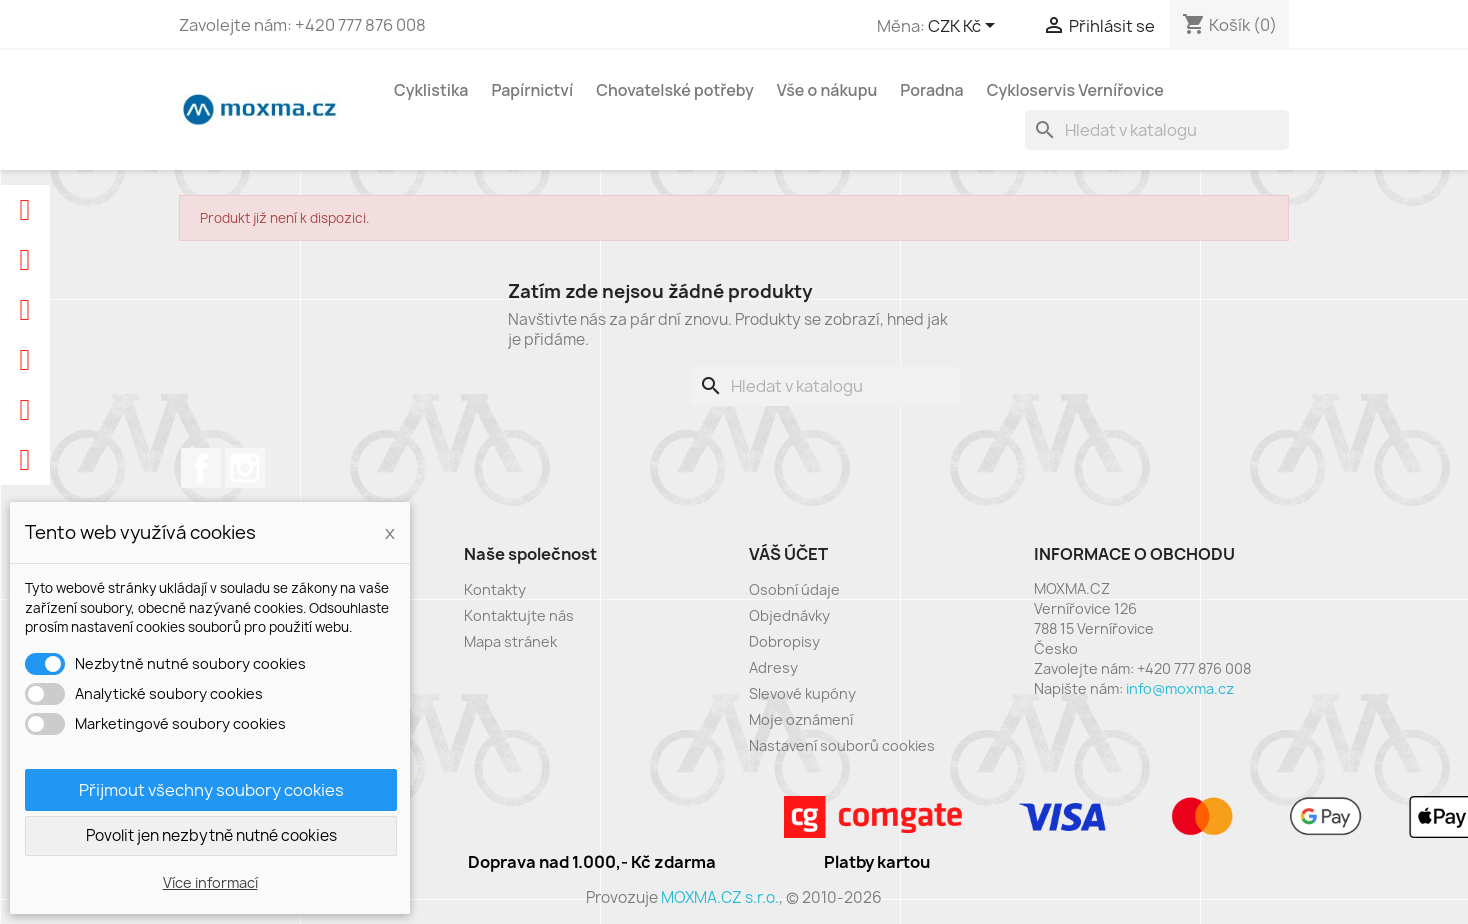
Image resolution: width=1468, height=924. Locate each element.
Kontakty (495, 589)
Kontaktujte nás (519, 615)
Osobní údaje (794, 589)
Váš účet (788, 554)
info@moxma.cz (1180, 688)
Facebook (201, 468)
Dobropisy (784, 641)
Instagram (245, 468)
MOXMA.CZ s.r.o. (720, 897)
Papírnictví (532, 90)
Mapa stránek (510, 641)
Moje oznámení (801, 719)
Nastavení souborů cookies (842, 745)
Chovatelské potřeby (675, 90)
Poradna (931, 90)
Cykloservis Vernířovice (1075, 90)
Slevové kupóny (802, 693)
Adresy (773, 667)
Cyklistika (431, 90)
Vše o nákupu (827, 90)
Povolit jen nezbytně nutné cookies (211, 835)
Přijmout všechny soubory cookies (211, 790)
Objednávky (789, 615)
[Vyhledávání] (1157, 130)
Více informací (210, 882)
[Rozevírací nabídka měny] (965, 27)
